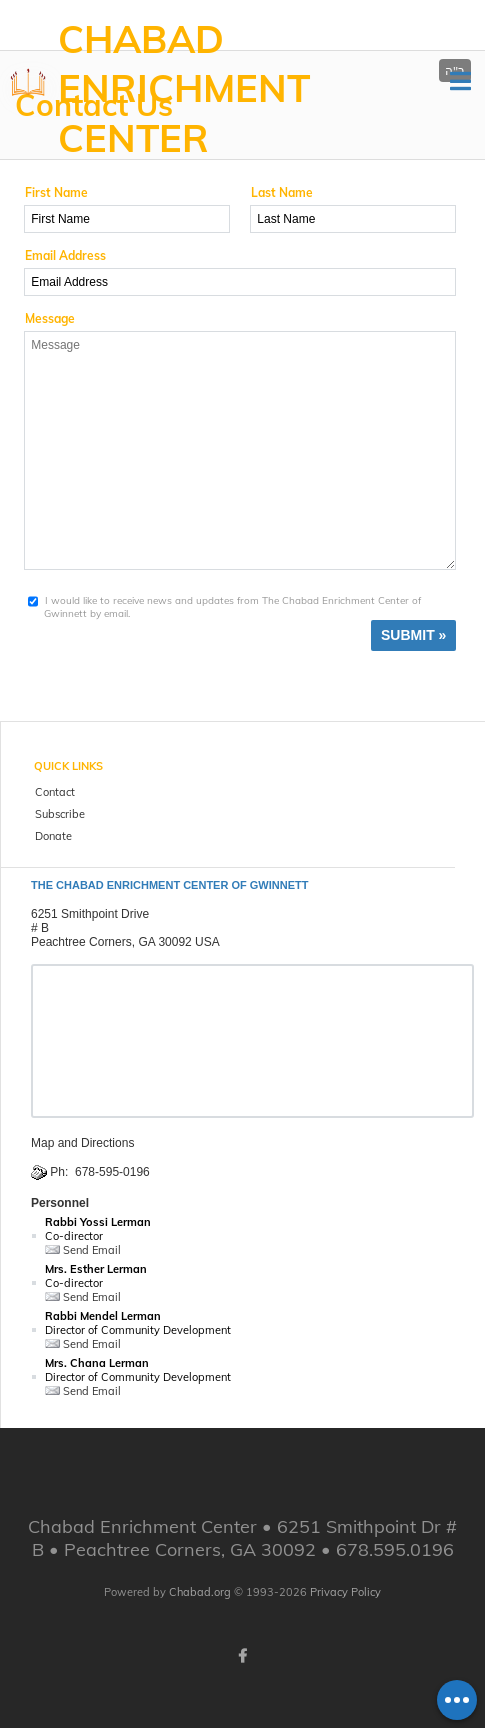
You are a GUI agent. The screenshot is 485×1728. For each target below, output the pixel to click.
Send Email (83, 1250)
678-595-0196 (112, 1172)
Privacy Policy (345, 1592)
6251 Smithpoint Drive (90, 914)
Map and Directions (82, 1143)
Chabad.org (200, 1592)
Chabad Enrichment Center (184, 88)
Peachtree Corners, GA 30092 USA (125, 942)
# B (40, 928)
